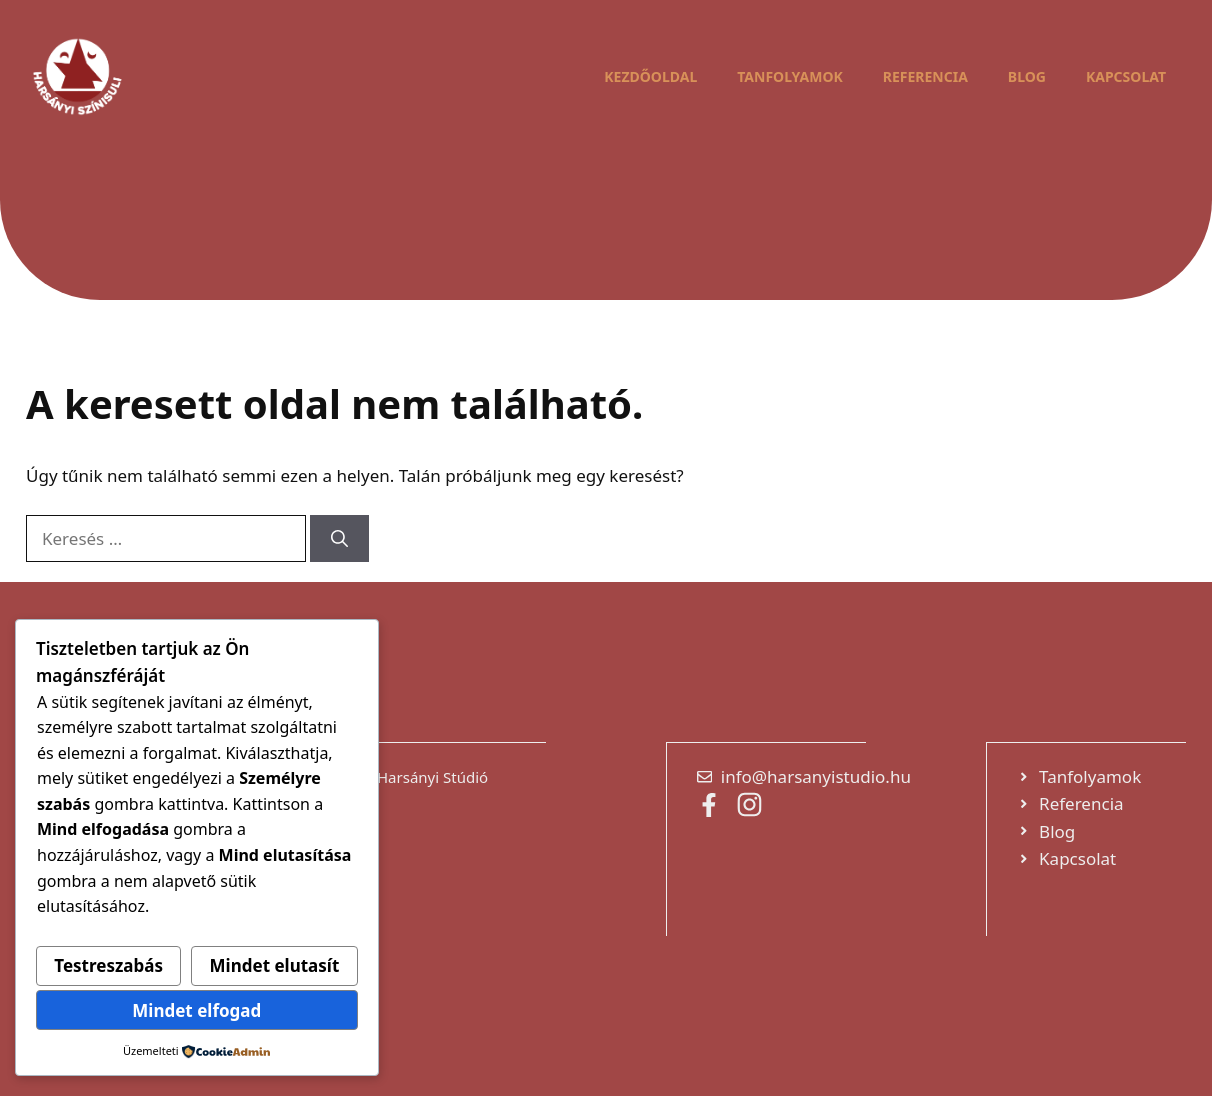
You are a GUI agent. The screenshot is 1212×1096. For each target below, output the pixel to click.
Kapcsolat (1126, 76)
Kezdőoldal (650, 76)
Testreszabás (108, 965)
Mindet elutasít (275, 965)
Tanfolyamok (790, 76)
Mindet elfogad (196, 1010)
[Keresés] (339, 539)
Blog (1027, 76)
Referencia (925, 76)
